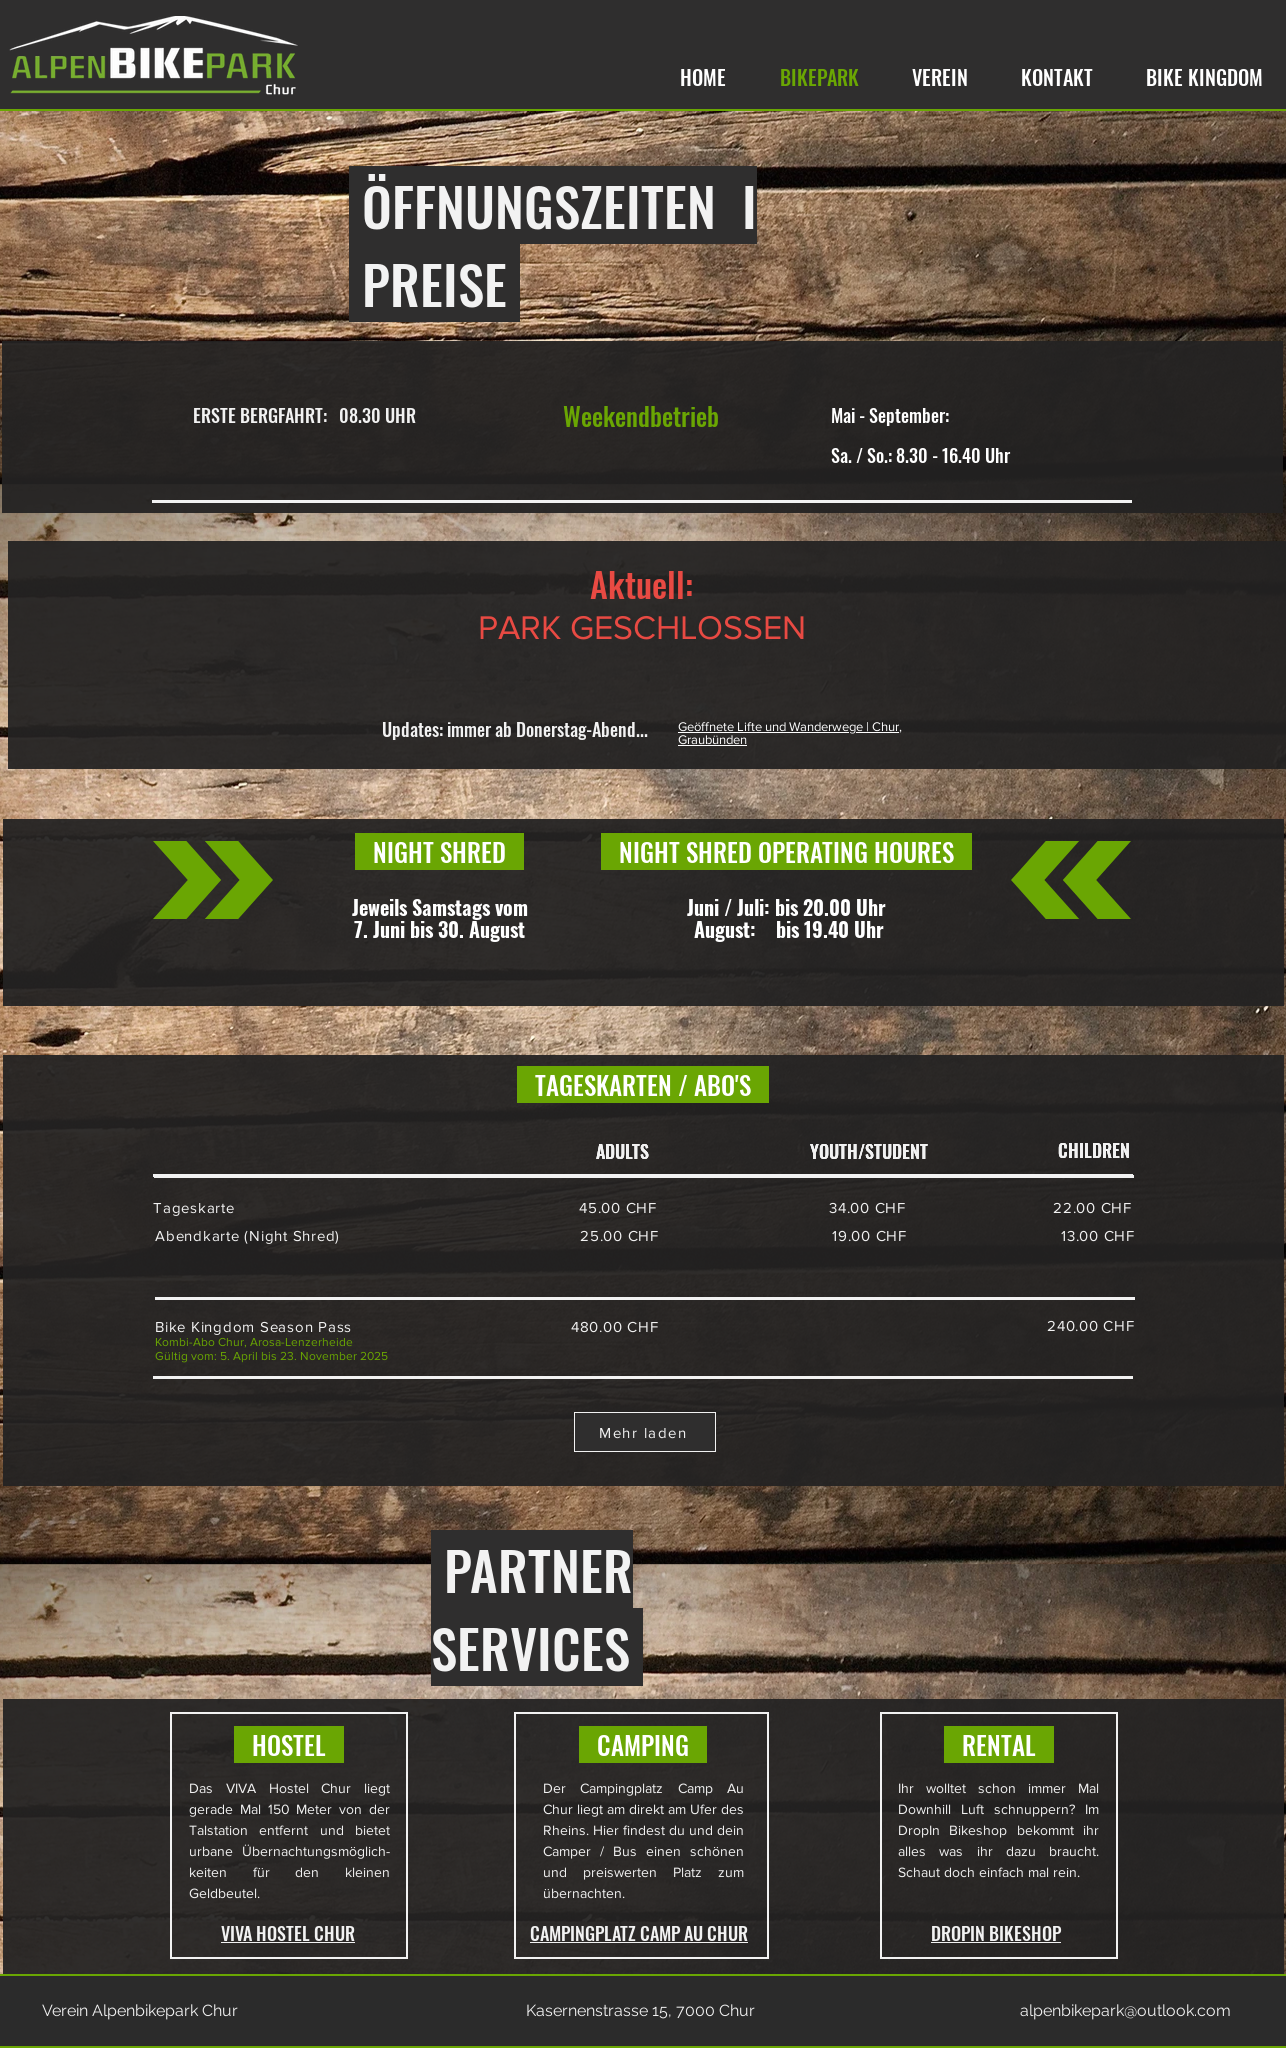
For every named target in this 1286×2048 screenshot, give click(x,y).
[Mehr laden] (645, 1432)
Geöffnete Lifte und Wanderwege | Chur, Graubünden (790, 733)
